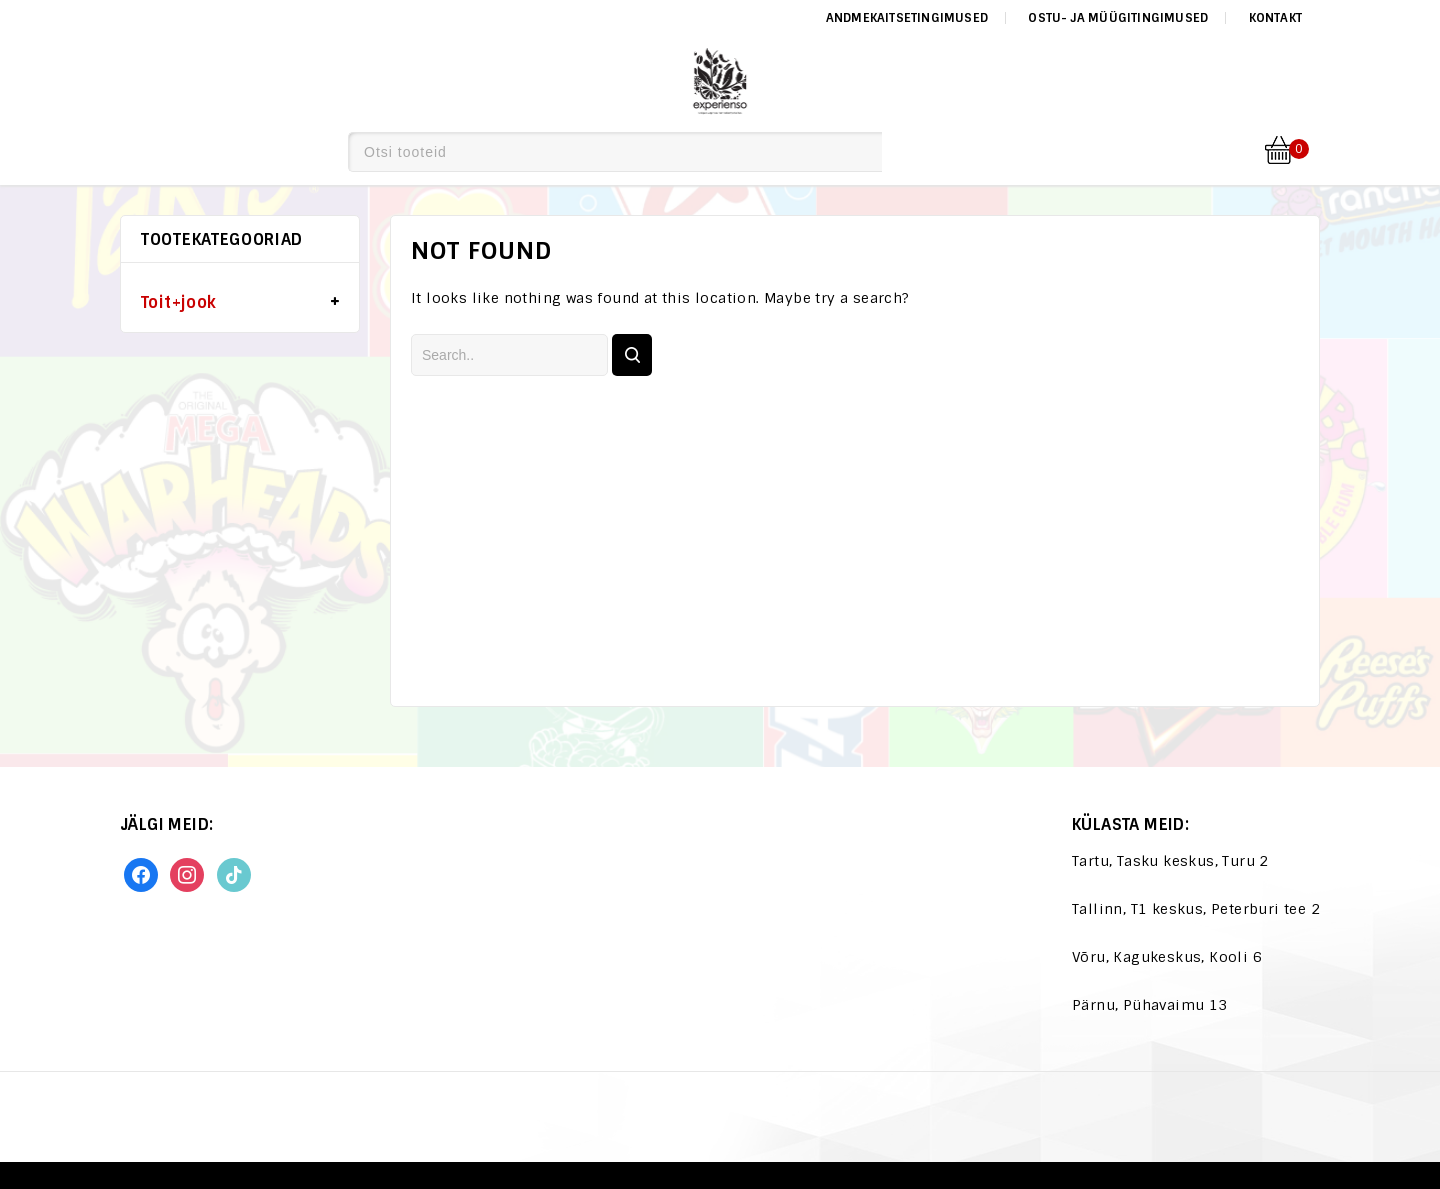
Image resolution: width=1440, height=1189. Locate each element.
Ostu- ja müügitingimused (1118, 18)
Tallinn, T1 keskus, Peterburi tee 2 (1196, 909)
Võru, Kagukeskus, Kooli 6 (1167, 957)
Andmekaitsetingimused (907, 18)
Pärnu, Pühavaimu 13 (1150, 1005)
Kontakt (1275, 18)
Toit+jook (179, 302)
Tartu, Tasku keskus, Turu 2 (1170, 861)
